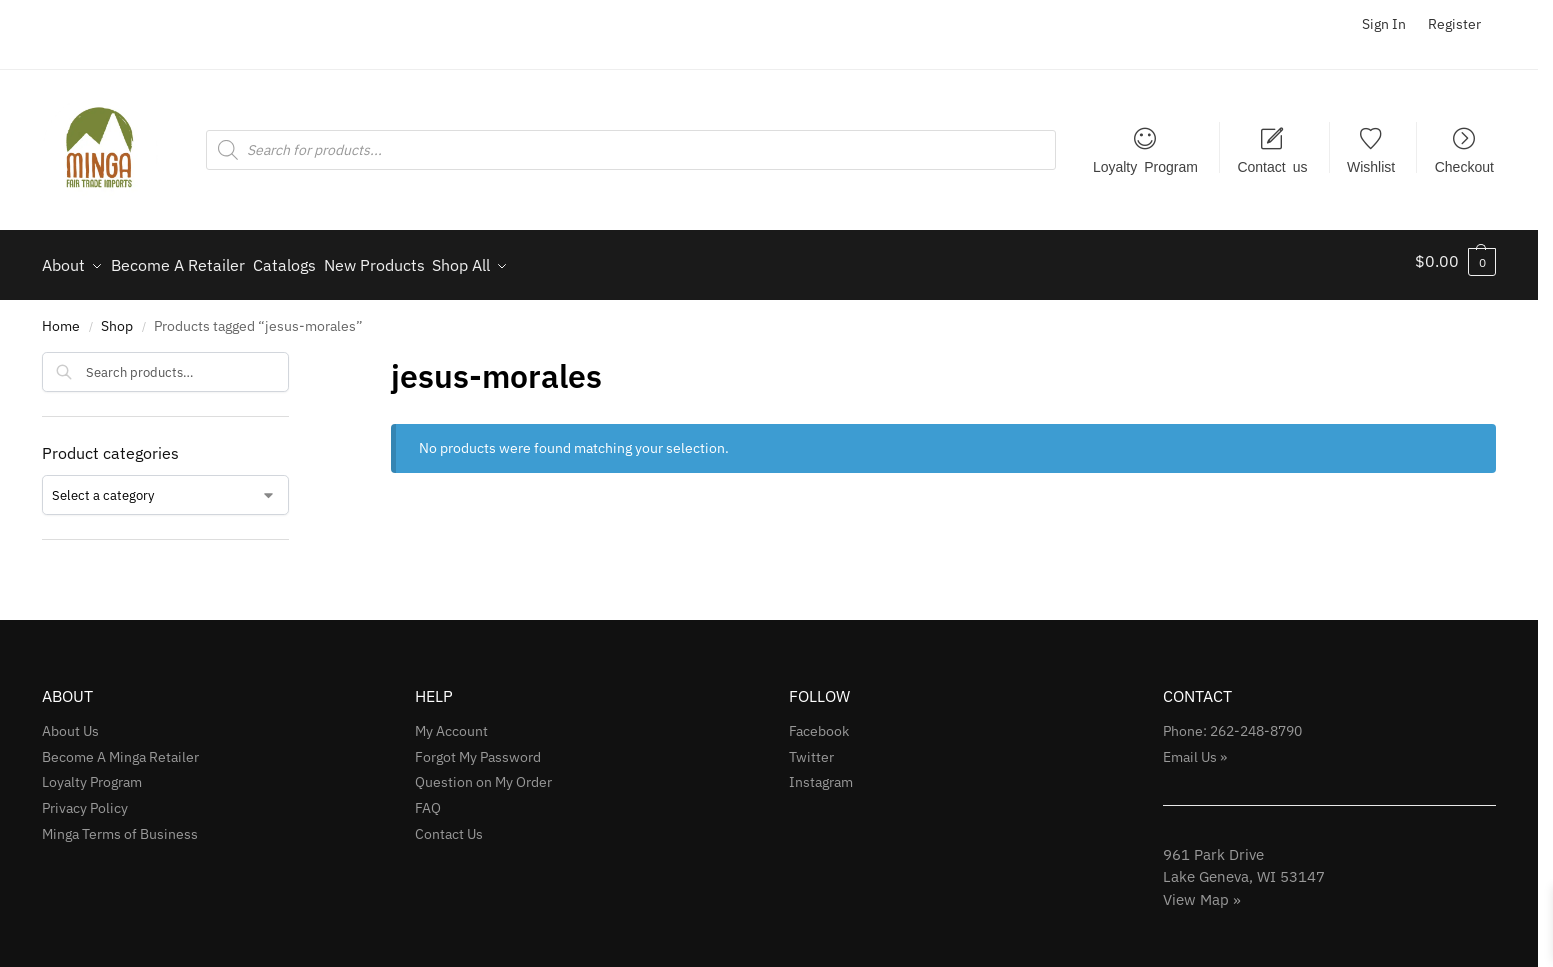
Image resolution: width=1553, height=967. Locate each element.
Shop (117, 317)
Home (61, 317)
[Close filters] (295, 356)
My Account (451, 722)
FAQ (428, 800)
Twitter (811, 748)
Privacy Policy (85, 800)
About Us (70, 722)
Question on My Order (483, 774)
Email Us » (1195, 748)
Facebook (819, 722)
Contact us (1272, 166)
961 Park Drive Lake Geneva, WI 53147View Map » (1244, 868)
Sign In (1384, 24)
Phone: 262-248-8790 (1232, 722)
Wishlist (1371, 166)
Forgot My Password (478, 748)
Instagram (821, 774)
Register (1454, 24)
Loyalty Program (1145, 166)
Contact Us (449, 826)
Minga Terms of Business (120, 826)
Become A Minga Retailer (120, 748)
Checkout (1464, 166)
